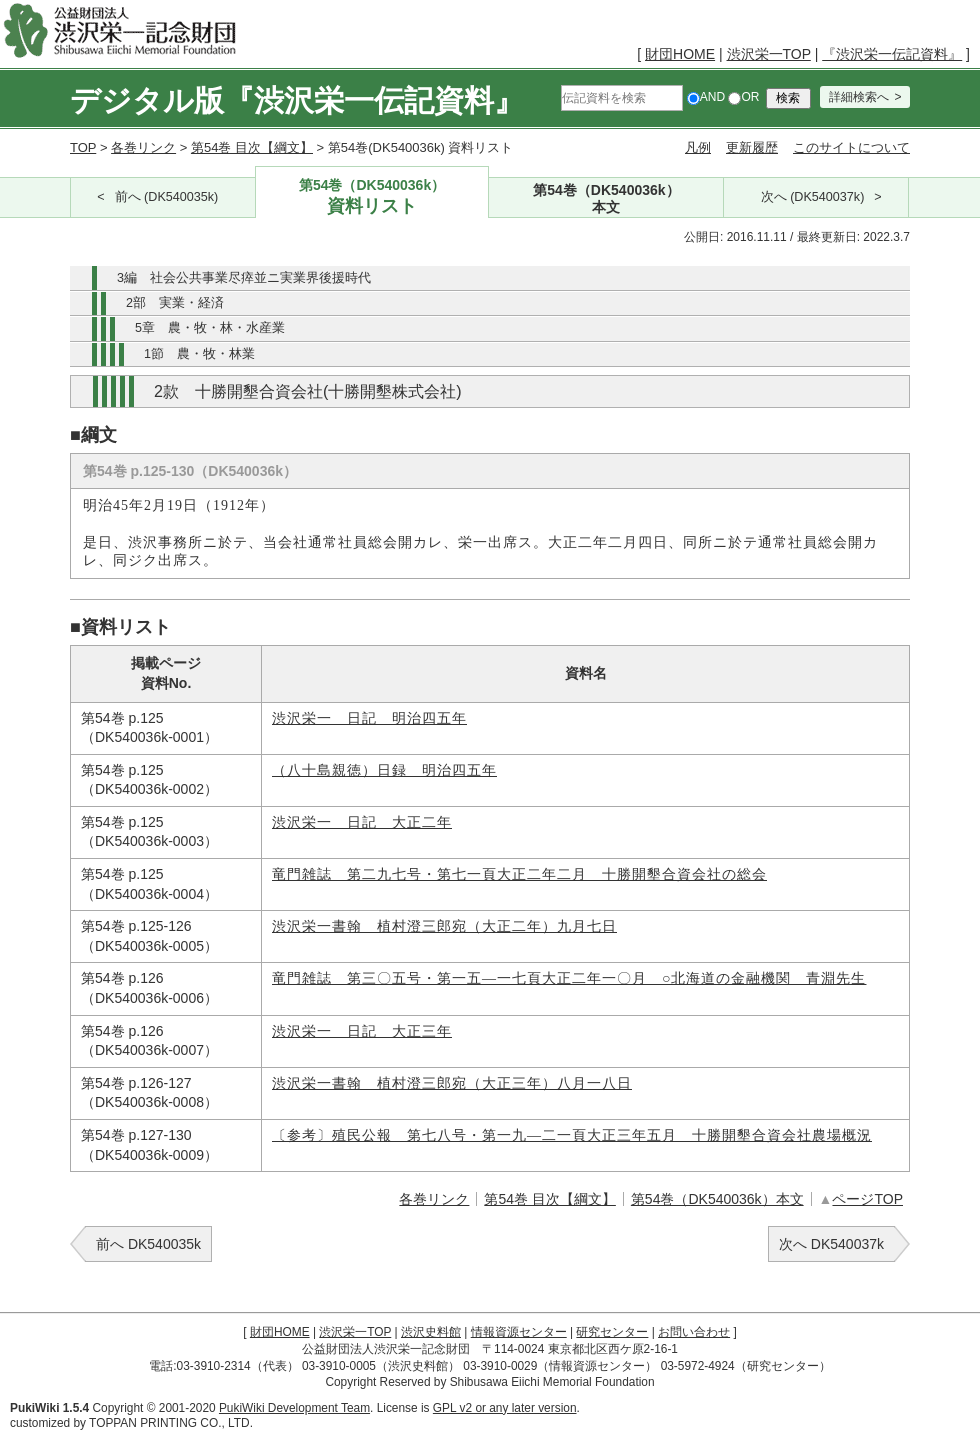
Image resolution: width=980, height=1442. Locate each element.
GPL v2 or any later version (505, 1408)
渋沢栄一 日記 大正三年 (362, 1031)
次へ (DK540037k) (813, 197)
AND (706, 97)
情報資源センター (519, 1332)
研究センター (612, 1332)
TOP (83, 147)
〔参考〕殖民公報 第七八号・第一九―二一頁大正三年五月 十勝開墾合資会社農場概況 (572, 1135)
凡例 (698, 147)
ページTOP (867, 1199)
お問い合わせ (694, 1332)
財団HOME (680, 54)
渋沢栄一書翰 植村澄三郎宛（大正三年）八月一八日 (452, 1083)
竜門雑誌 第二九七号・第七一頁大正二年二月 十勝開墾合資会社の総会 (519, 874)
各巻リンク (143, 147)
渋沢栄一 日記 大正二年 (362, 822)
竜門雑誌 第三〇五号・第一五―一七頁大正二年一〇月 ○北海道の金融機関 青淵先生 (569, 978)
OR (743, 97)
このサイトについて (851, 147)
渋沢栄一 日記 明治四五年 (369, 718)
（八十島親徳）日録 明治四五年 (384, 770)
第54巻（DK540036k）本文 (717, 1199)
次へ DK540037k (831, 1244)
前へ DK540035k (148, 1244)
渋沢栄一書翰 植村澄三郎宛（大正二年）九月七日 (444, 926)
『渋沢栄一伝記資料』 (892, 54)
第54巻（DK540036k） (372, 197)
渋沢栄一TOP (769, 54)
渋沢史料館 (431, 1332)
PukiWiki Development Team (294, 1408)
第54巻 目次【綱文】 (252, 147)
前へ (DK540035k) (167, 197)
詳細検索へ (859, 97)
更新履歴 (752, 147)
